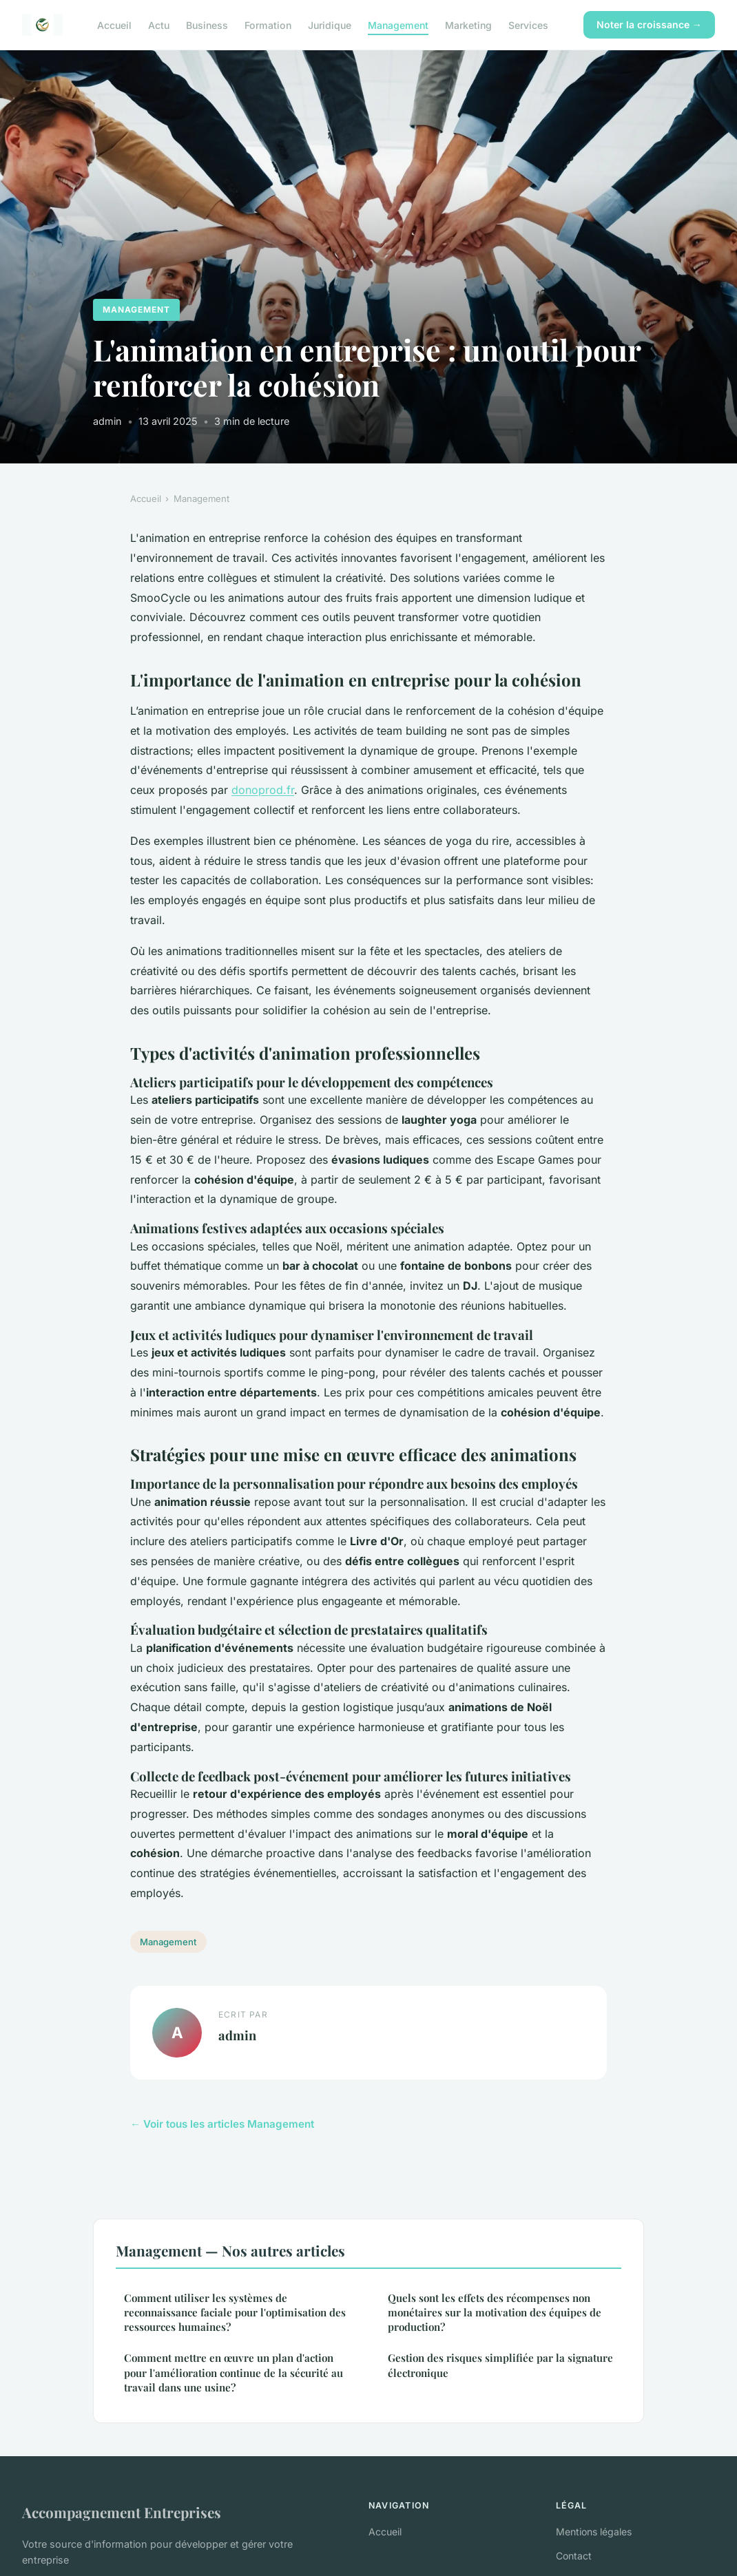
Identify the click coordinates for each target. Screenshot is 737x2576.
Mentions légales (594, 2531)
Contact (574, 2556)
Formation (268, 24)
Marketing (468, 24)
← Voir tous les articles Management (222, 2123)
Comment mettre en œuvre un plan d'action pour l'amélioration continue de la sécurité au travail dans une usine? (233, 2372)
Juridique (329, 24)
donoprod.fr (262, 790)
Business (207, 24)
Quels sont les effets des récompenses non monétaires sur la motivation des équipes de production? (494, 2312)
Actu (158, 24)
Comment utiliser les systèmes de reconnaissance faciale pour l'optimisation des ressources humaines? (235, 2312)
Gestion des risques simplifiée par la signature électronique (500, 2365)
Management (398, 24)
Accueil (114, 24)
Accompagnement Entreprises (121, 2512)
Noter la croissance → (649, 24)
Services (528, 24)
